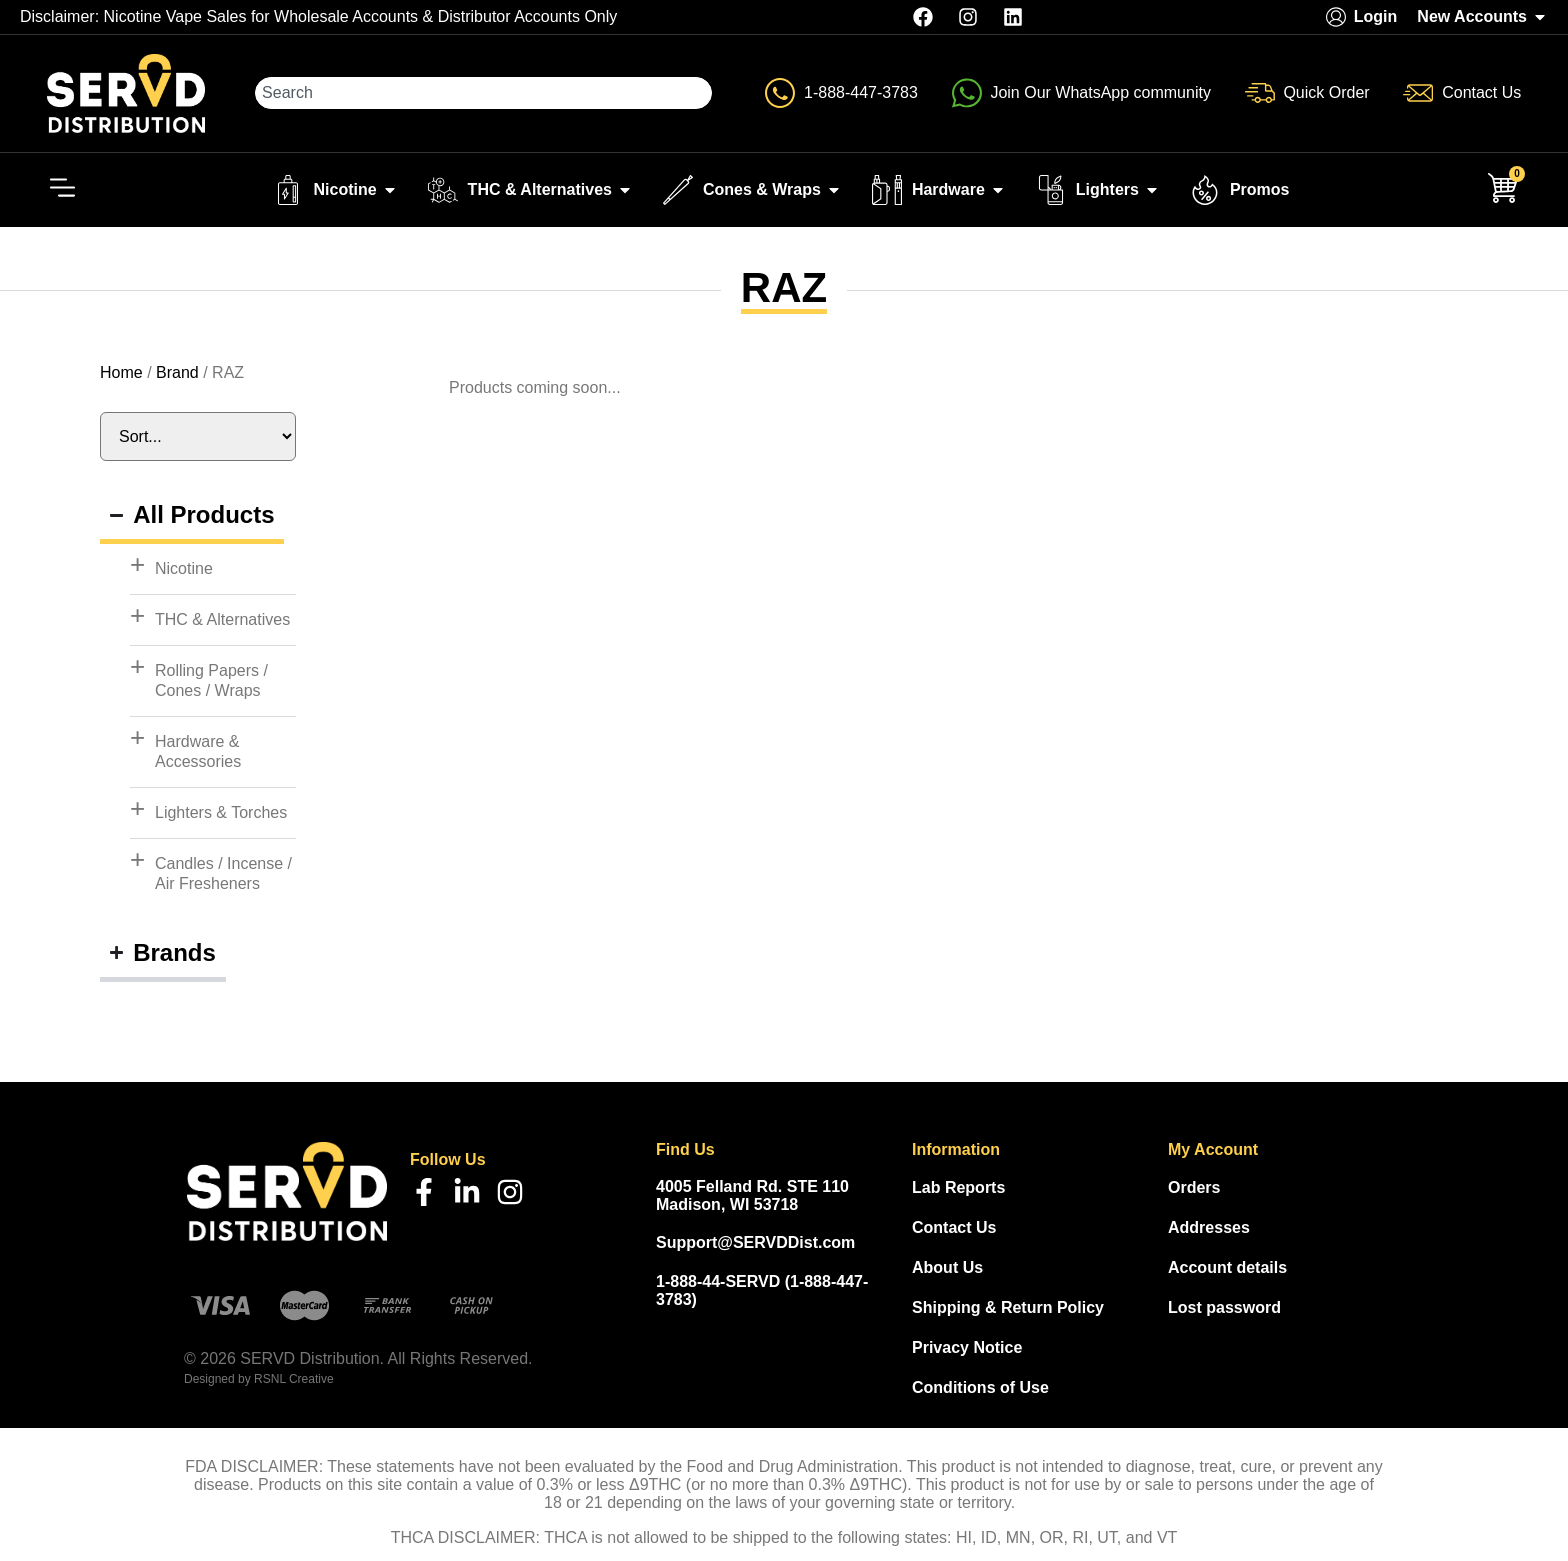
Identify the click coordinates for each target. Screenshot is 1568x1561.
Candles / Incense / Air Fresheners (223, 876)
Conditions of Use (980, 1390)
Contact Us (954, 1230)
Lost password (1224, 1310)
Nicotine (184, 571)
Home (121, 375)
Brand (177, 375)
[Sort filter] (198, 440)
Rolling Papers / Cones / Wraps (211, 683)
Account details (1227, 1270)
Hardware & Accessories (198, 754)
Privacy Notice (967, 1350)
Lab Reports (958, 1190)
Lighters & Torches (221, 815)
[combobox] (485, 95)
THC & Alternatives (222, 622)
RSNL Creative (294, 1383)
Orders (1194, 1190)
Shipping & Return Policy (1008, 1310)
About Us (947, 1270)
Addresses (1209, 1230)
